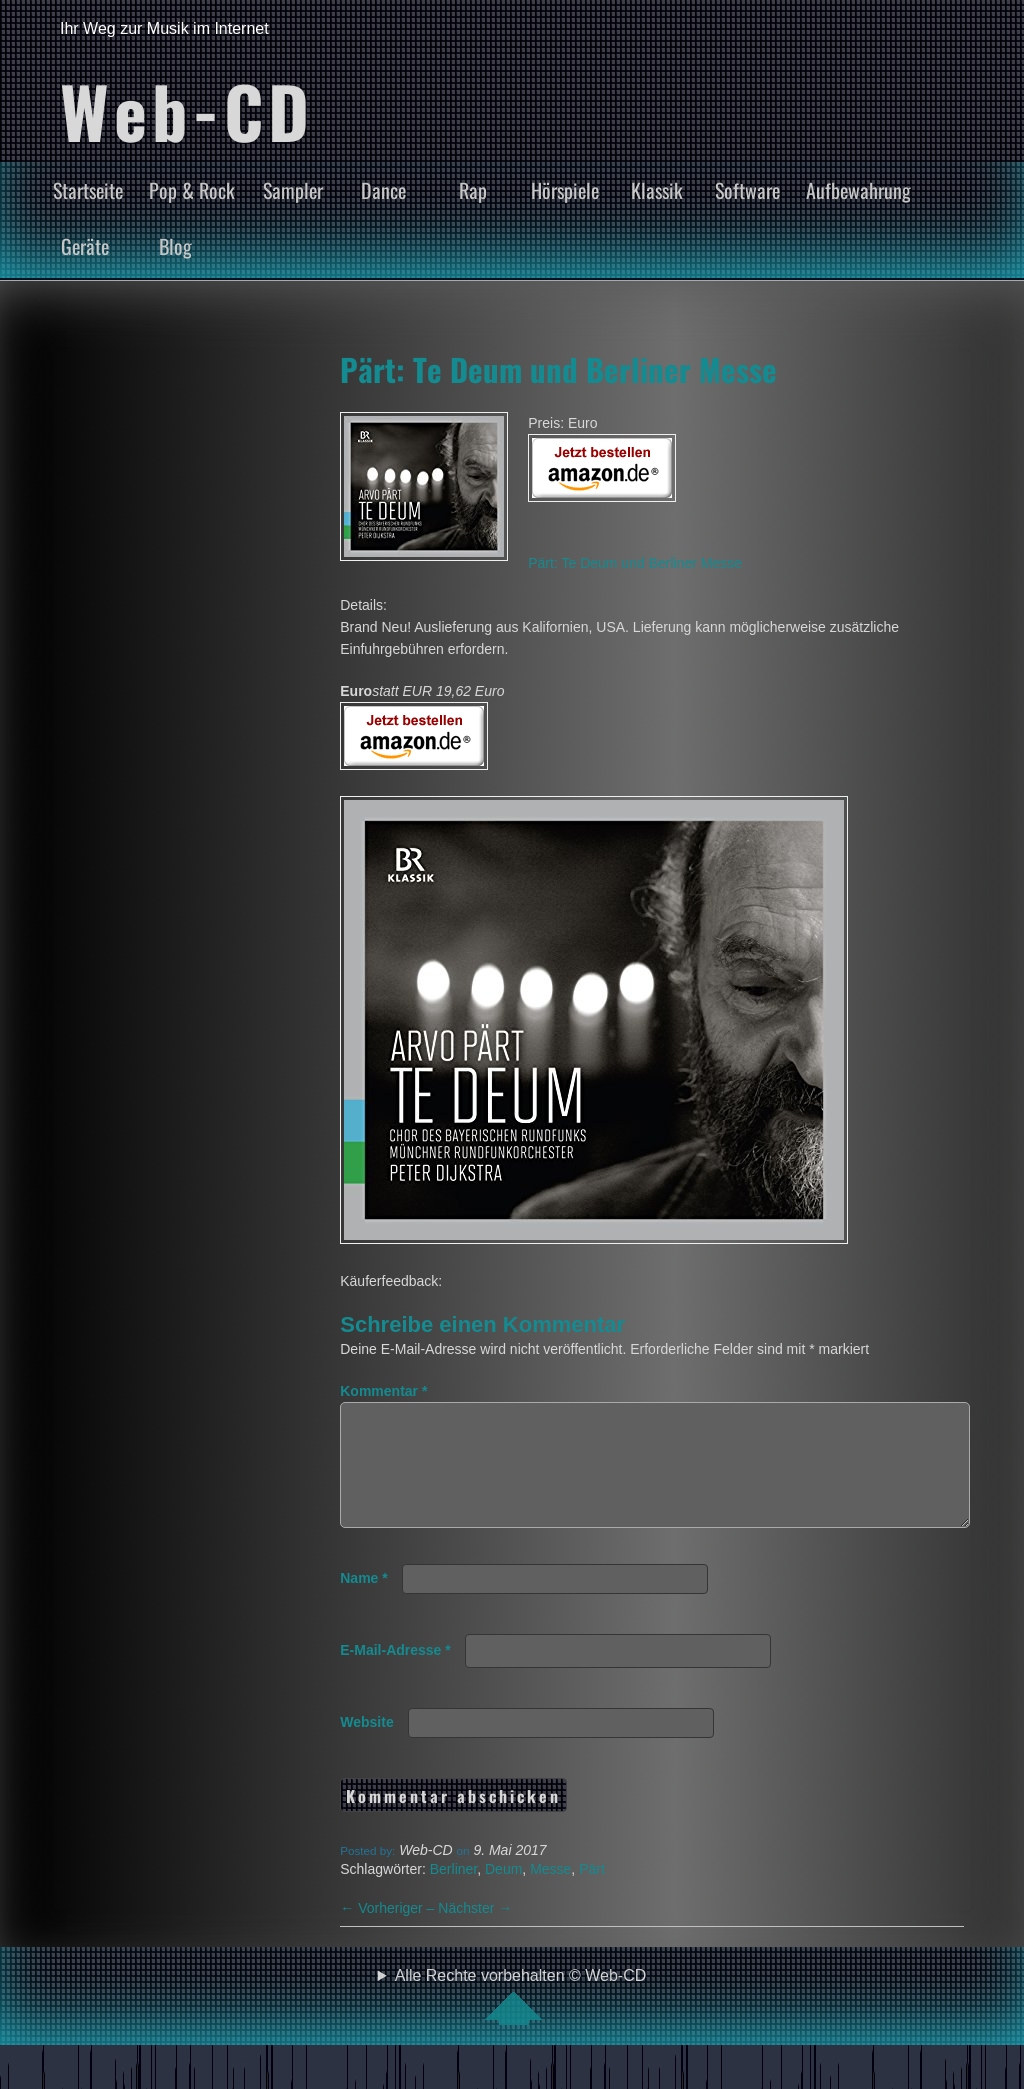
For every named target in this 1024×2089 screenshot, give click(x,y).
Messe (550, 1893)
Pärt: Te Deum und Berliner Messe (558, 369)
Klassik (657, 190)
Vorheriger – (389, 1932)
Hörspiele (565, 190)
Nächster (475, 1932)
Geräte (85, 246)
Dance (383, 190)
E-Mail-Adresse (395, 1674)
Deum (503, 1893)
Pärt (592, 1893)
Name (363, 1602)
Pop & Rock (192, 190)
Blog (175, 246)
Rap (473, 190)
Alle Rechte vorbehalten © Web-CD (521, 2020)
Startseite (88, 190)
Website (366, 1746)
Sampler (293, 190)
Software (747, 190)
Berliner (453, 1893)
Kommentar (383, 1391)
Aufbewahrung (858, 190)
